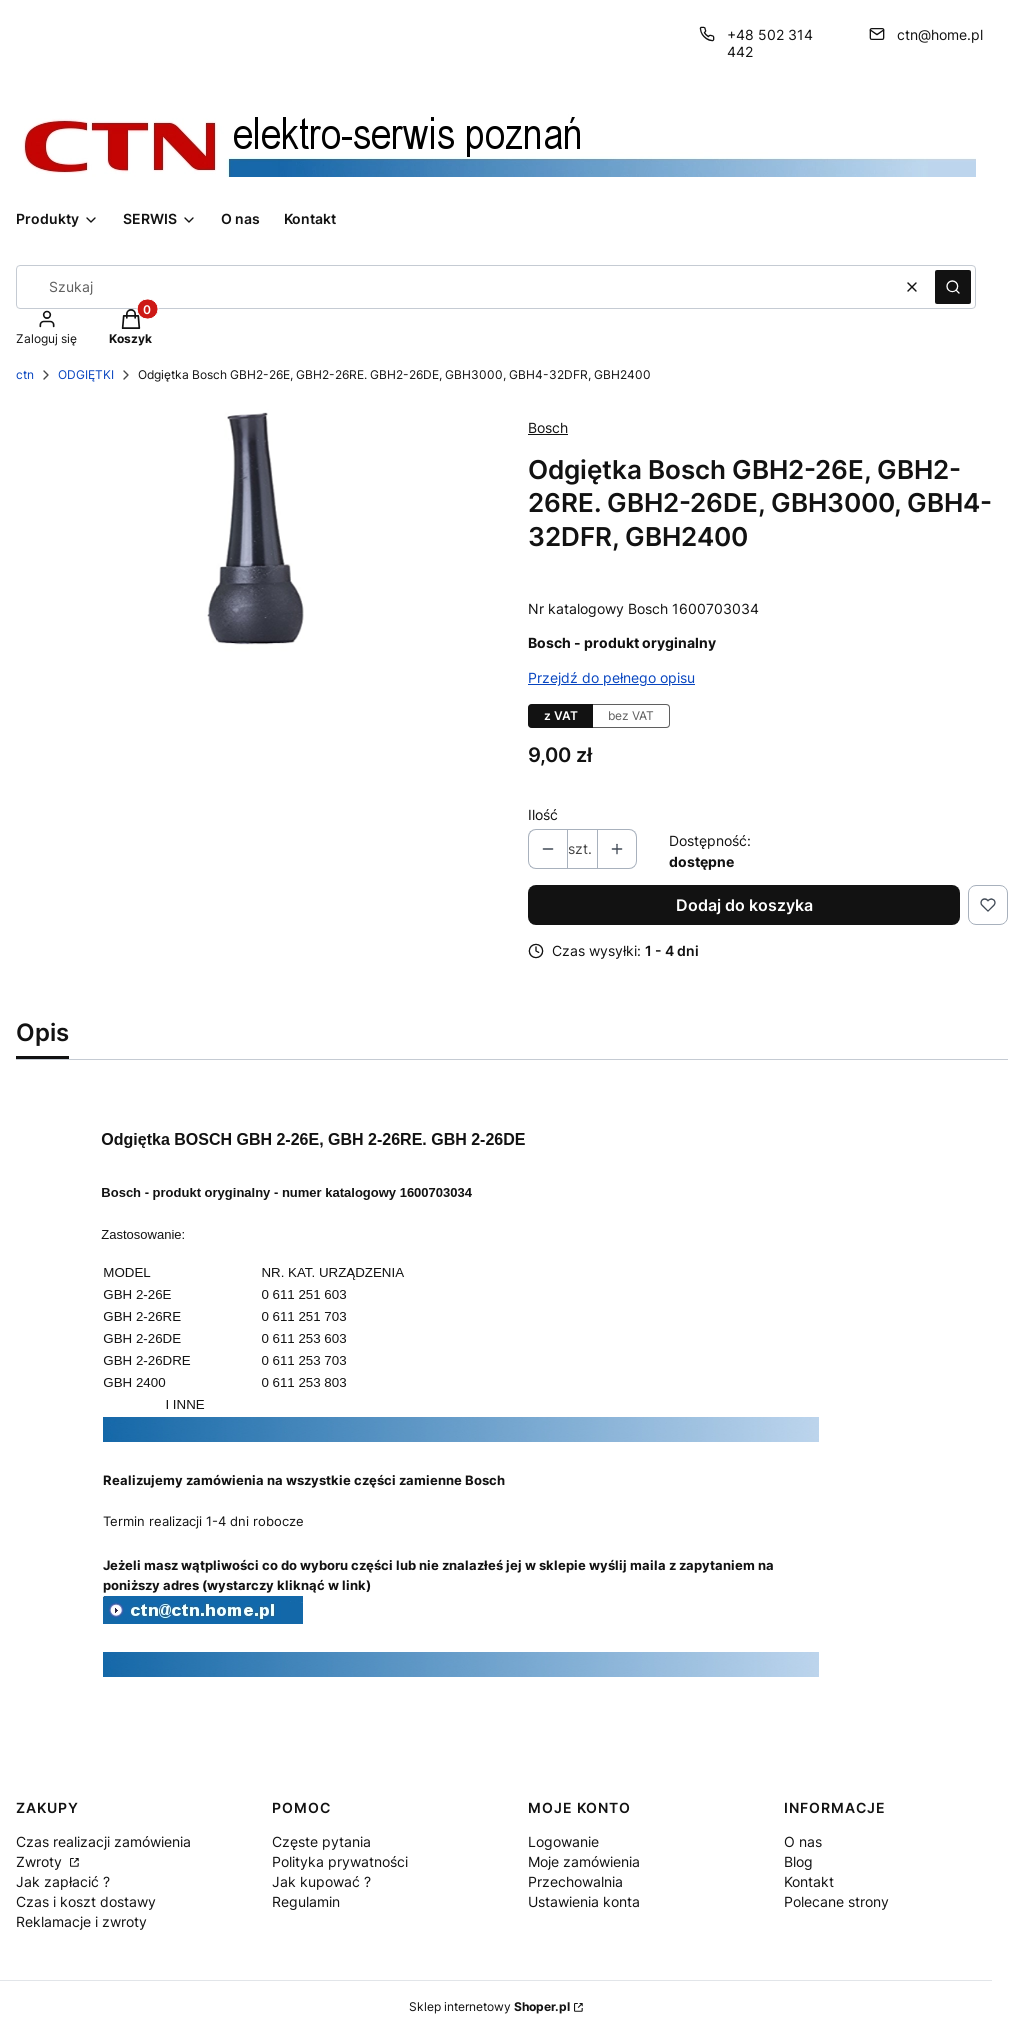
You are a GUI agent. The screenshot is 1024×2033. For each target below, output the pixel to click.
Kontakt (809, 1881)
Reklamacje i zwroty (81, 1921)
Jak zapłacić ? (63, 1881)
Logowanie (563, 1841)
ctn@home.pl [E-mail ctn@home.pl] (940, 34)
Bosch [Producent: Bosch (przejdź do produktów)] (548, 427)
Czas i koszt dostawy (86, 1901)
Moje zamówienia (584, 1861)
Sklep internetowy (489, 2006)
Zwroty (41, 1861)
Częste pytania (321, 1841)
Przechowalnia (575, 1881)
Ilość (543, 814)
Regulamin (306, 1901)
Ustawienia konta (584, 1901)
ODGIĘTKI (86, 374)
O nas (803, 1841)
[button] (953, 287)
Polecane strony (836, 1901)
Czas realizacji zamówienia (103, 1841)
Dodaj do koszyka (744, 905)
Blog (798, 1861)
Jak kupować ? (321, 1881)
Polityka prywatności (340, 1861)
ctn (25, 374)
